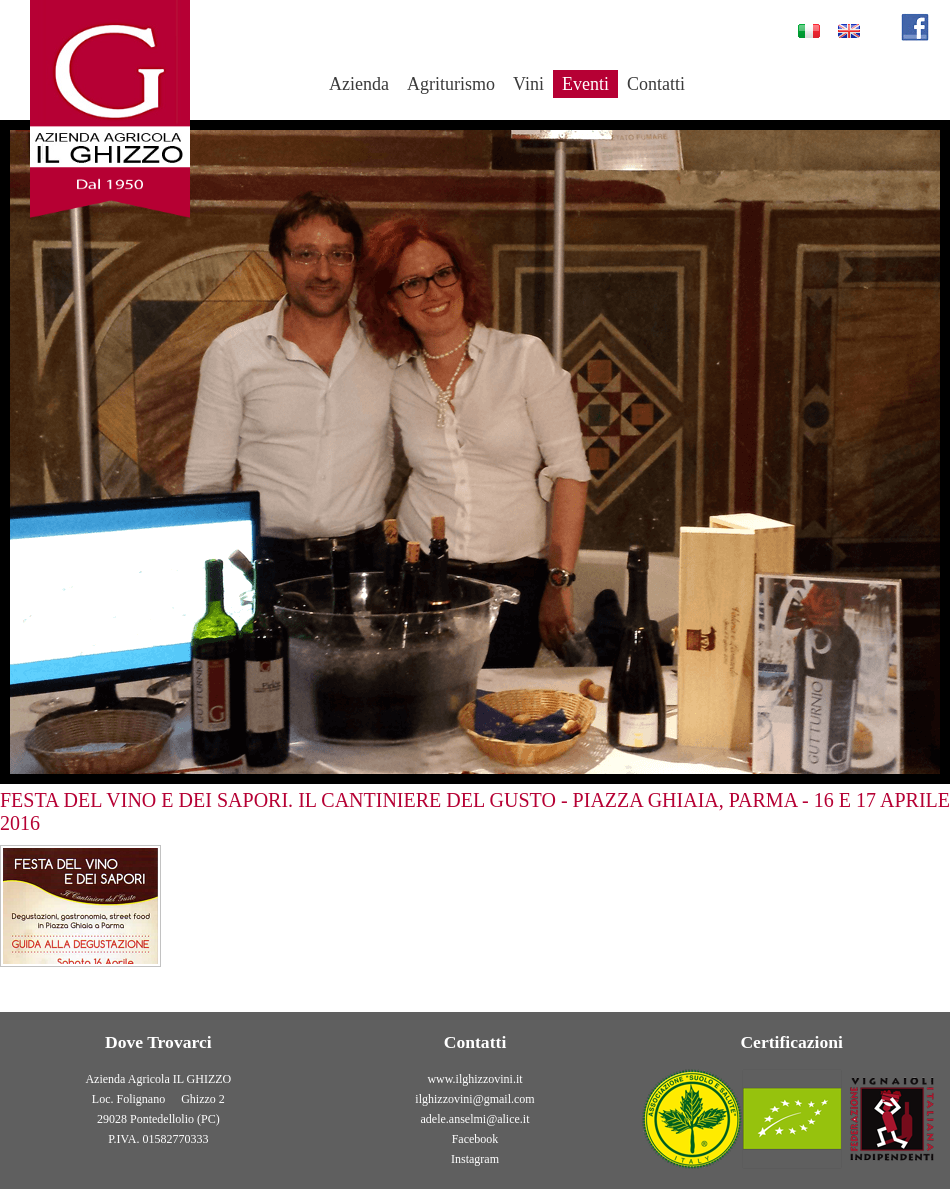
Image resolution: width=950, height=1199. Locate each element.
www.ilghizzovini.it (474, 1079)
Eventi (585, 84)
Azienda (359, 84)
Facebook (475, 1139)
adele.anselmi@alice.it (475, 1119)
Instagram (475, 1159)
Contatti (656, 84)
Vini (528, 84)
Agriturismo (451, 84)
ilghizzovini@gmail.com (474, 1099)
